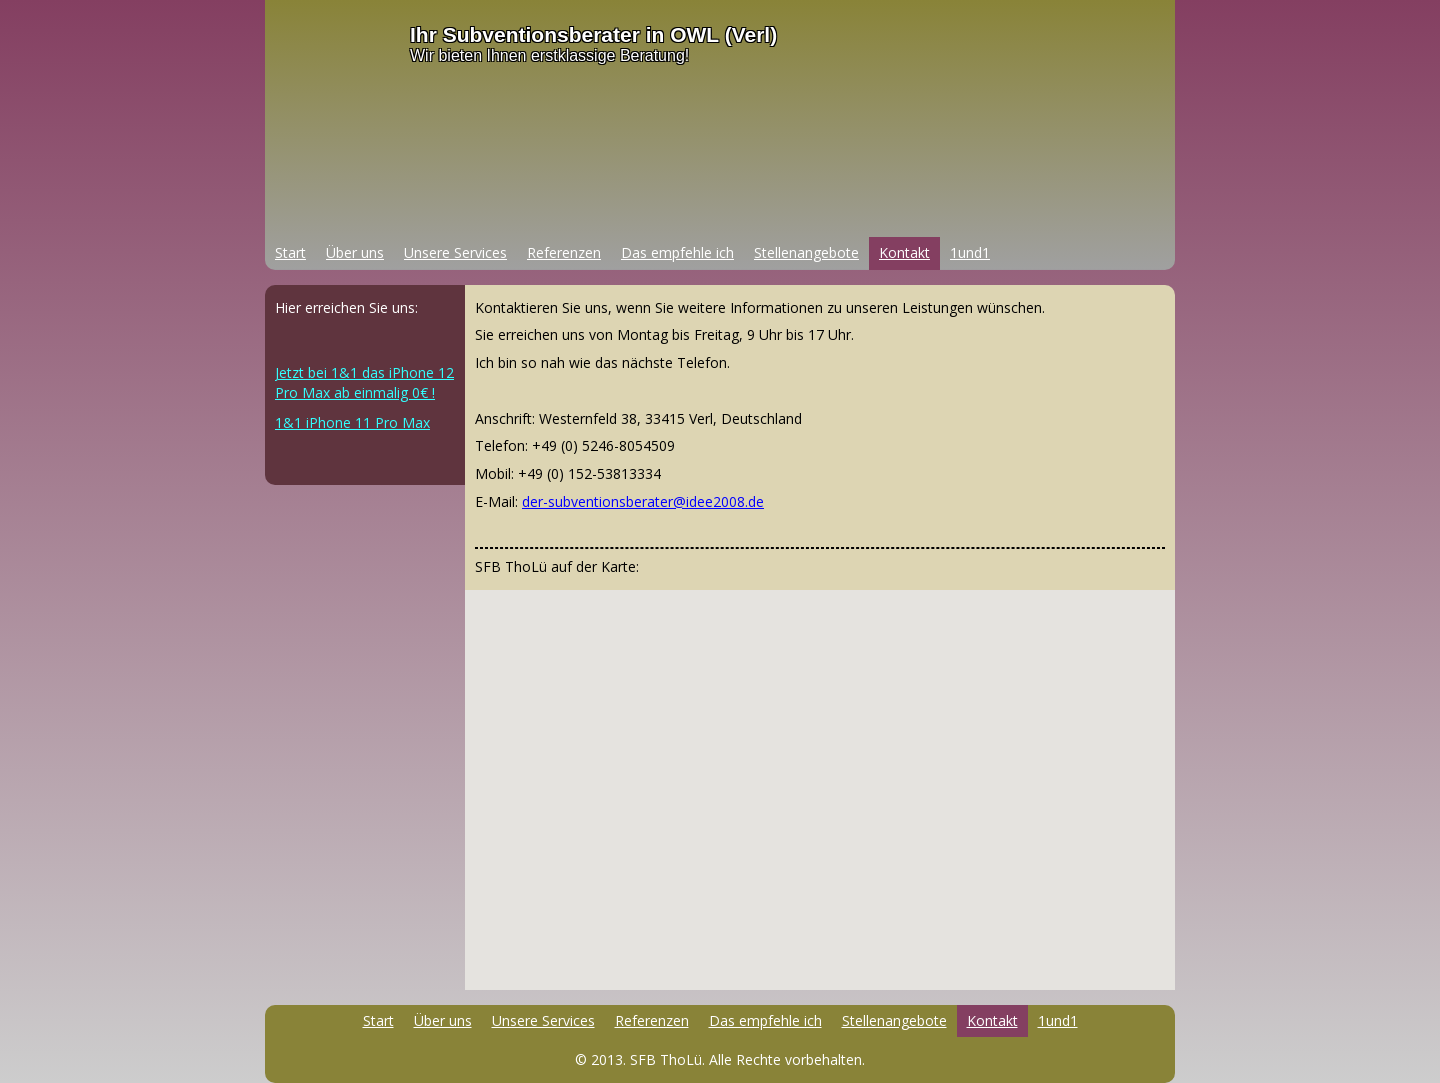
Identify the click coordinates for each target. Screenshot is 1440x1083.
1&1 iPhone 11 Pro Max (352, 422)
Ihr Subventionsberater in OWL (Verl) (593, 34)
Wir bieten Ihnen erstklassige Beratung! (549, 55)
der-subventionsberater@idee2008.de (643, 501)
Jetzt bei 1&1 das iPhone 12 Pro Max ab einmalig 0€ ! (364, 382)
